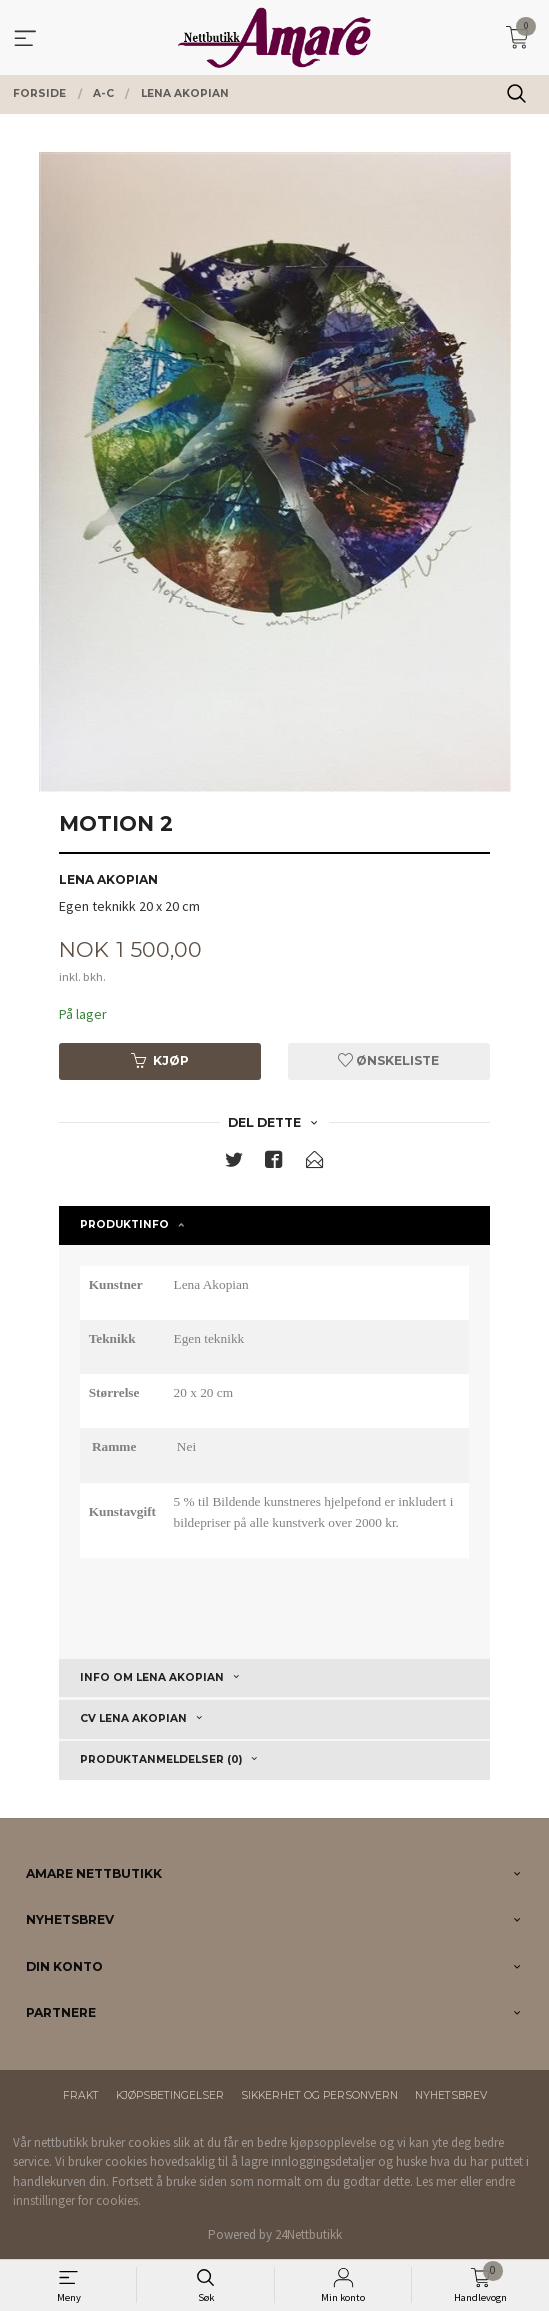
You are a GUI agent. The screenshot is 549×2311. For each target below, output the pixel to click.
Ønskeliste (388, 1060)
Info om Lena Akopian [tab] (152, 1677)
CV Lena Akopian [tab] (133, 1718)
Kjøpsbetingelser (170, 2095)
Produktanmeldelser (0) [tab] (161, 1759)
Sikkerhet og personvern (319, 2095)
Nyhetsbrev (451, 2095)
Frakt (81, 2095)
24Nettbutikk (308, 2234)
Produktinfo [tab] (124, 1224)
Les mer (436, 2181)
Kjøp (160, 1060)
